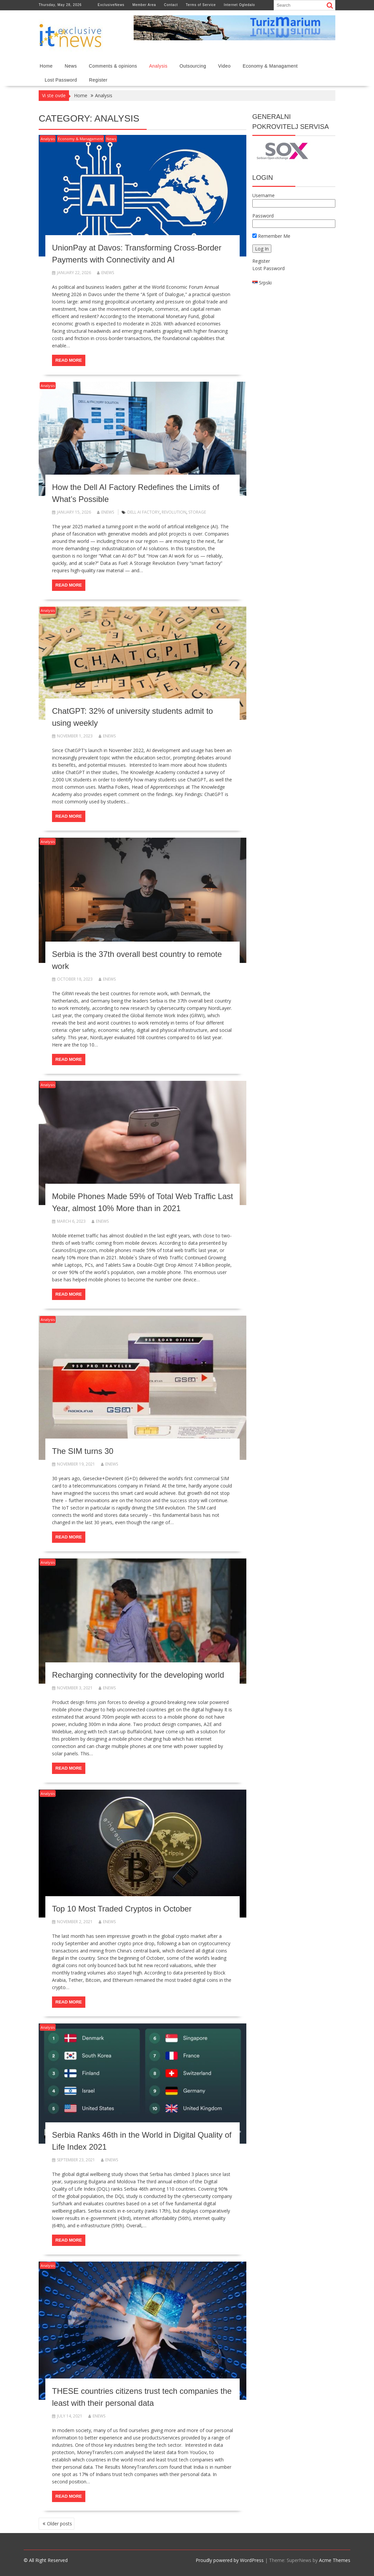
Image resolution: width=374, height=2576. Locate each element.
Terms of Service (201, 5)
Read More (68, 360)
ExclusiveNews (111, 5)
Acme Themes (334, 2560)
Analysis (158, 66)
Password (263, 216)
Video (224, 66)
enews (105, 272)
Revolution (174, 512)
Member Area (144, 5)
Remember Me (271, 236)
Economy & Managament (270, 66)
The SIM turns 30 (82, 1451)
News (71, 66)
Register (98, 80)
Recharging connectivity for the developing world (138, 1674)
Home (46, 66)
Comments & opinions (113, 66)
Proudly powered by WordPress (230, 2560)
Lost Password (61, 80)
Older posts (59, 2523)
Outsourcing (192, 66)
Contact (171, 5)
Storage (197, 512)
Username (263, 195)
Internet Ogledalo (239, 5)
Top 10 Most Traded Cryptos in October (122, 1908)
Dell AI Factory (143, 512)
